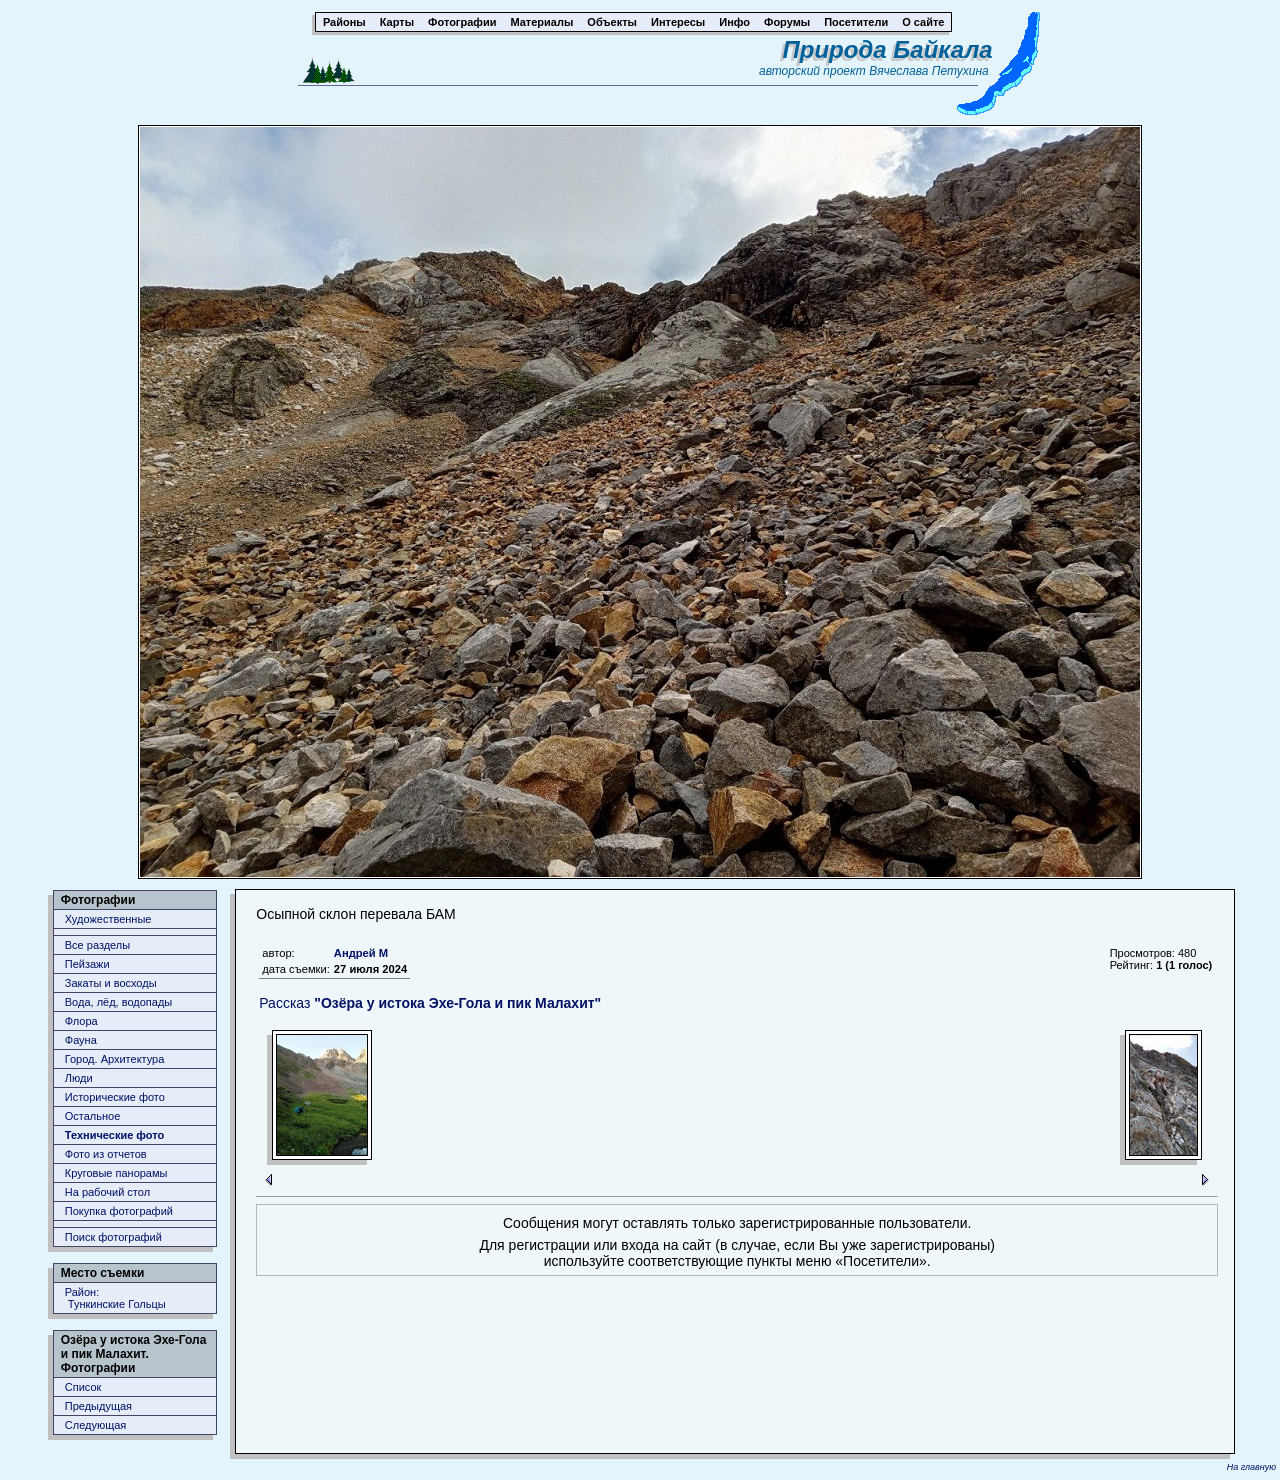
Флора (81, 1021)
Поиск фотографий (113, 1237)
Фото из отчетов (106, 1154)
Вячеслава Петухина (929, 71)
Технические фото (114, 1135)
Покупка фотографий (119, 1211)
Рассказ (430, 1003)
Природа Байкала (888, 49)
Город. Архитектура (115, 1059)
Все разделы (97, 945)
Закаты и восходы (111, 983)
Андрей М (361, 953)
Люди (79, 1078)
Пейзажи (87, 964)
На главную (1251, 1467)
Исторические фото (115, 1097)
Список (83, 1387)
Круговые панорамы (116, 1173)
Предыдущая (98, 1406)
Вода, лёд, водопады (118, 1002)
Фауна (81, 1040)
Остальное (93, 1116)
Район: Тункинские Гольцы (115, 1298)
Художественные (108, 919)
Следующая (96, 1425)
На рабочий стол (107, 1192)
